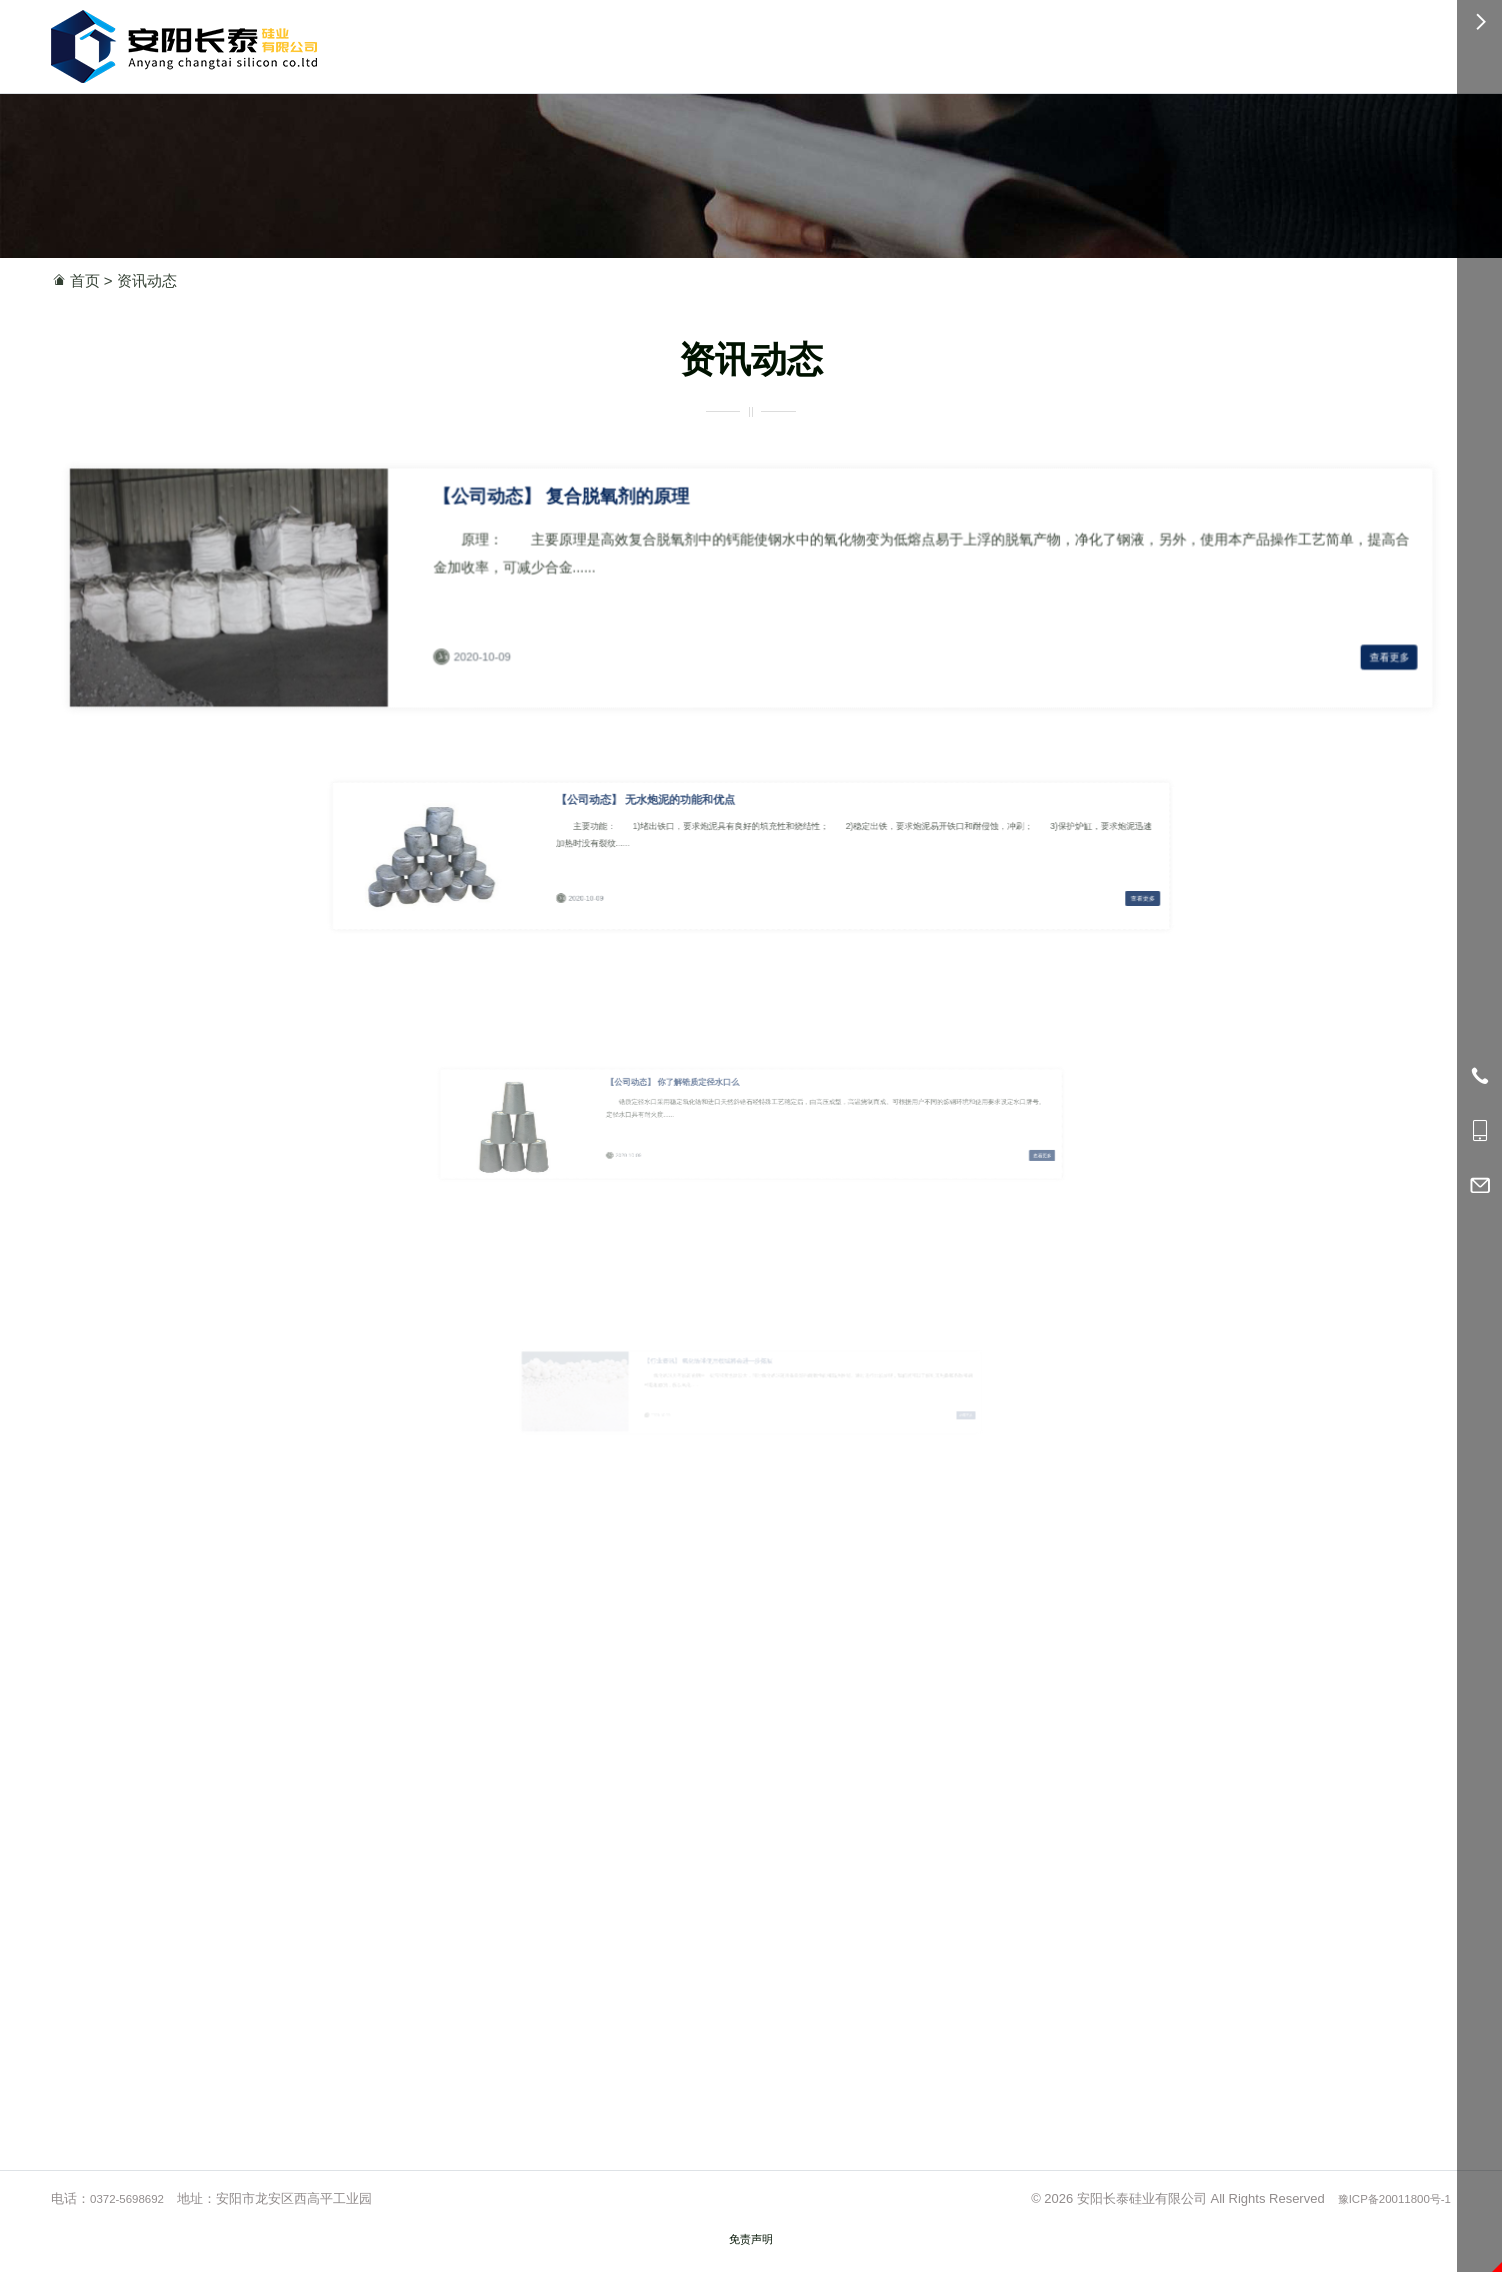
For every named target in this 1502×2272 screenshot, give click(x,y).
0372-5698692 (1144, 43)
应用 (853, 42)
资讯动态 (147, 280)
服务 (1020, 42)
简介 (908, 42)
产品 (796, 42)
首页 (741, 42)
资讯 (965, 42)
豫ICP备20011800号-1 (1386, 2220)
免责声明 (751, 2260)
